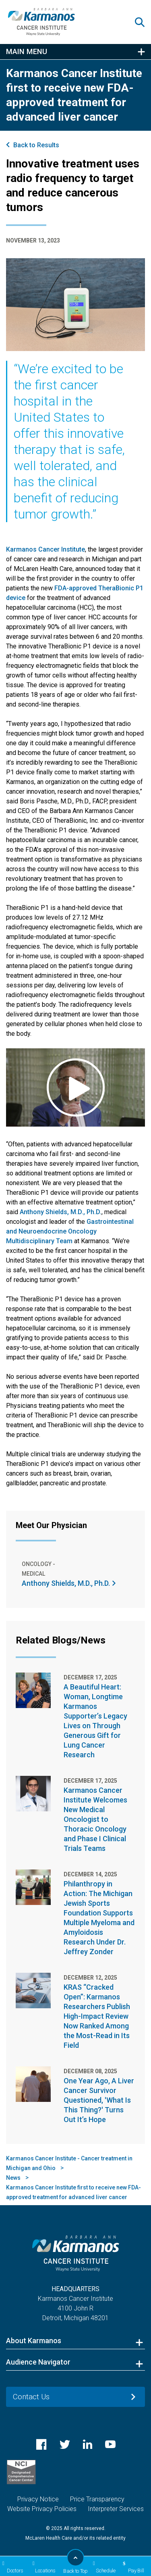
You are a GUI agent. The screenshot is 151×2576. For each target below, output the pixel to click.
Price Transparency (97, 2499)
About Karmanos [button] (33, 2340)
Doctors (11, 2567)
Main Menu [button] (26, 51)
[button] (143, 22)
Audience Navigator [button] (38, 2362)
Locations (43, 2567)
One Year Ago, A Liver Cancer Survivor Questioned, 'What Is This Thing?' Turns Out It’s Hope (99, 2100)
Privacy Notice (38, 2499)
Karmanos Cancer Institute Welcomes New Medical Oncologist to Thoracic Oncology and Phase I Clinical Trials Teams (95, 1819)
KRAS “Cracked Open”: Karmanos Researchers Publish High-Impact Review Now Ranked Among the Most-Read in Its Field (97, 2016)
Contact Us (31, 2396)
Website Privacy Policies (42, 2509)
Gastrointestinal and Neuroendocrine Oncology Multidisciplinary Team (70, 1231)
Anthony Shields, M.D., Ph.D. (60, 1212)
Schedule (103, 2567)
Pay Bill (132, 2567)
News (13, 2178)
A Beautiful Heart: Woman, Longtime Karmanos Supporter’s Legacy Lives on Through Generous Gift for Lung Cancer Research (95, 1721)
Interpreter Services (116, 2509)
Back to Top (75, 2561)
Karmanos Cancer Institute (45, 549)
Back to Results (36, 145)
